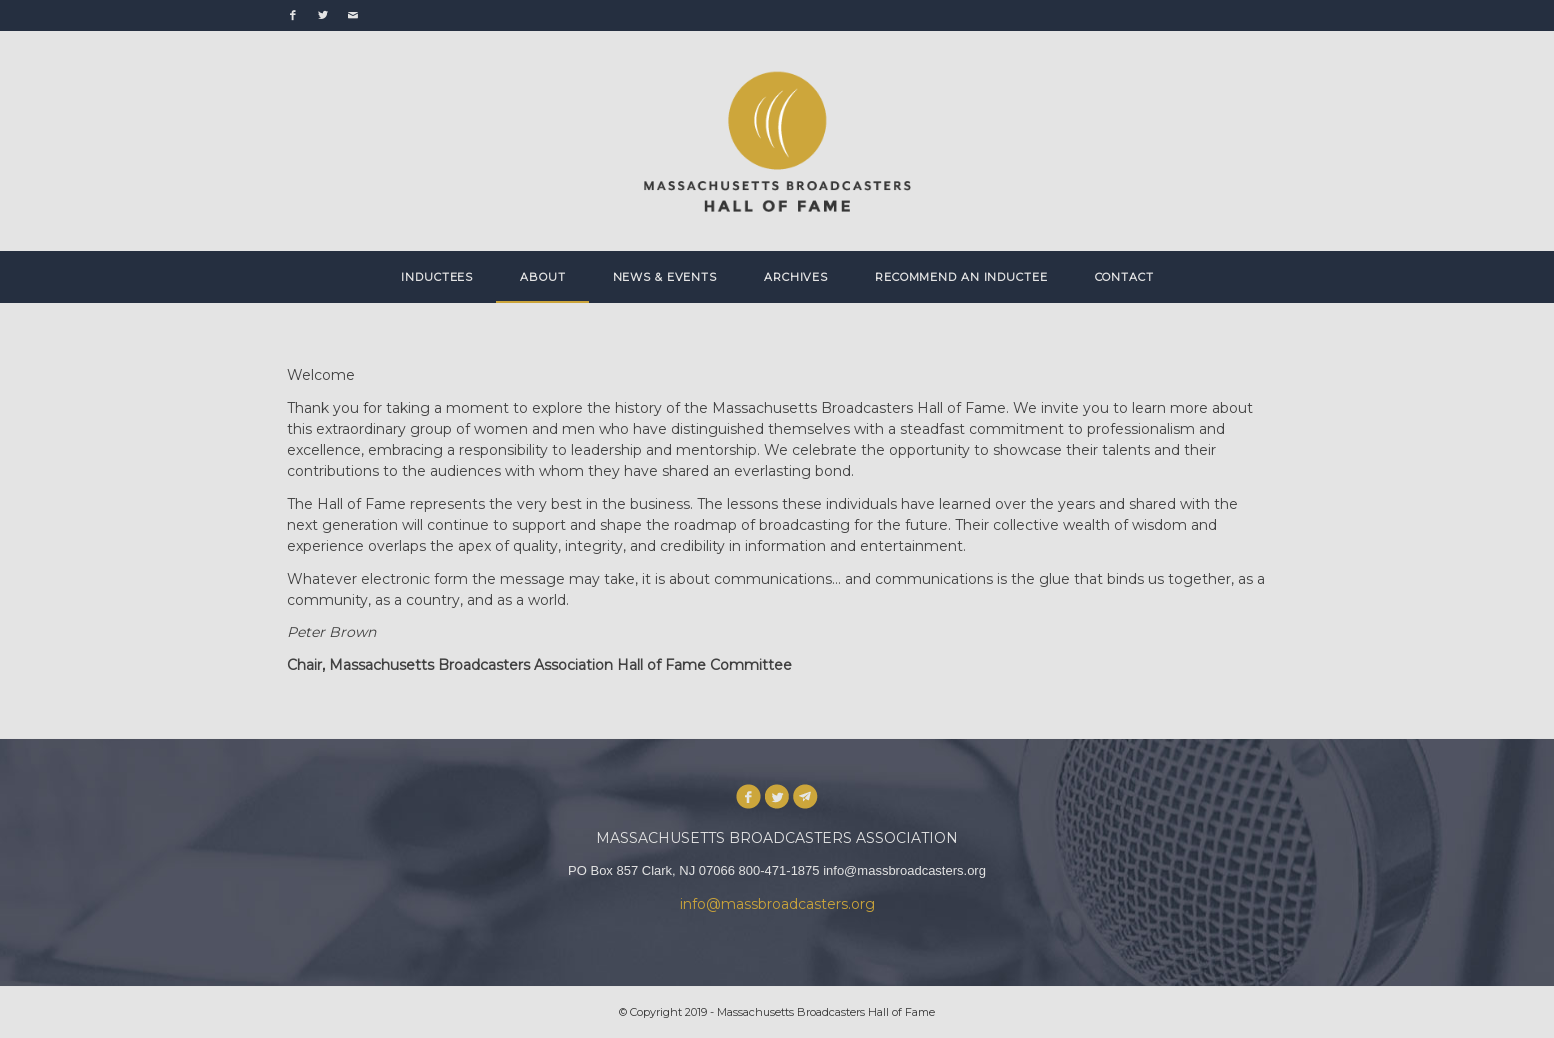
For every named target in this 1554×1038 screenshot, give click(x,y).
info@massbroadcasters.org (777, 904)
